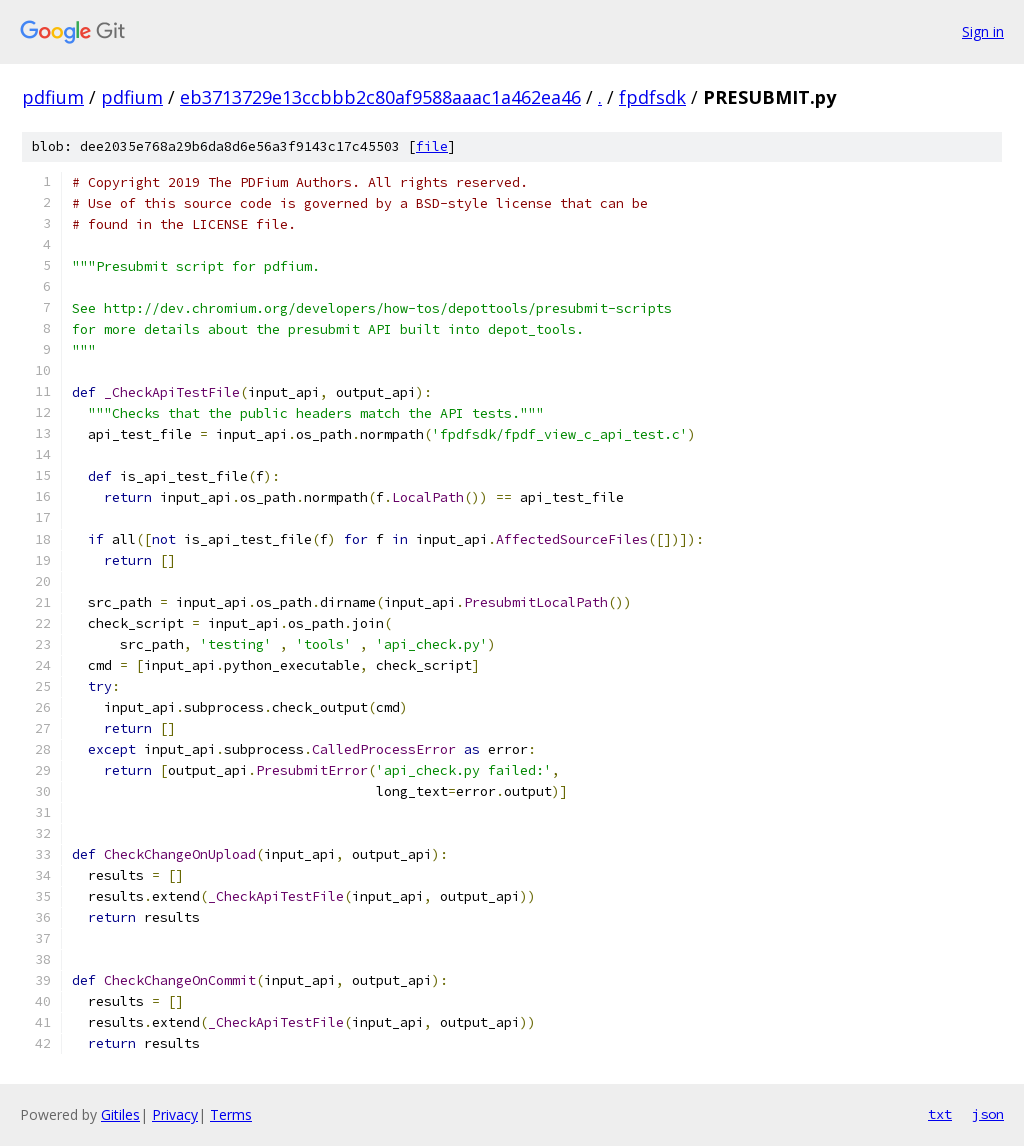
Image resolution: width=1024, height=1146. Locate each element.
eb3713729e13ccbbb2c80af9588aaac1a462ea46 (380, 97)
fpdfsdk (652, 97)
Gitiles (120, 1114)
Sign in (983, 31)
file (432, 146)
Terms (231, 1114)
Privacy (175, 1114)
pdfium (53, 97)
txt (940, 1114)
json (988, 1114)
